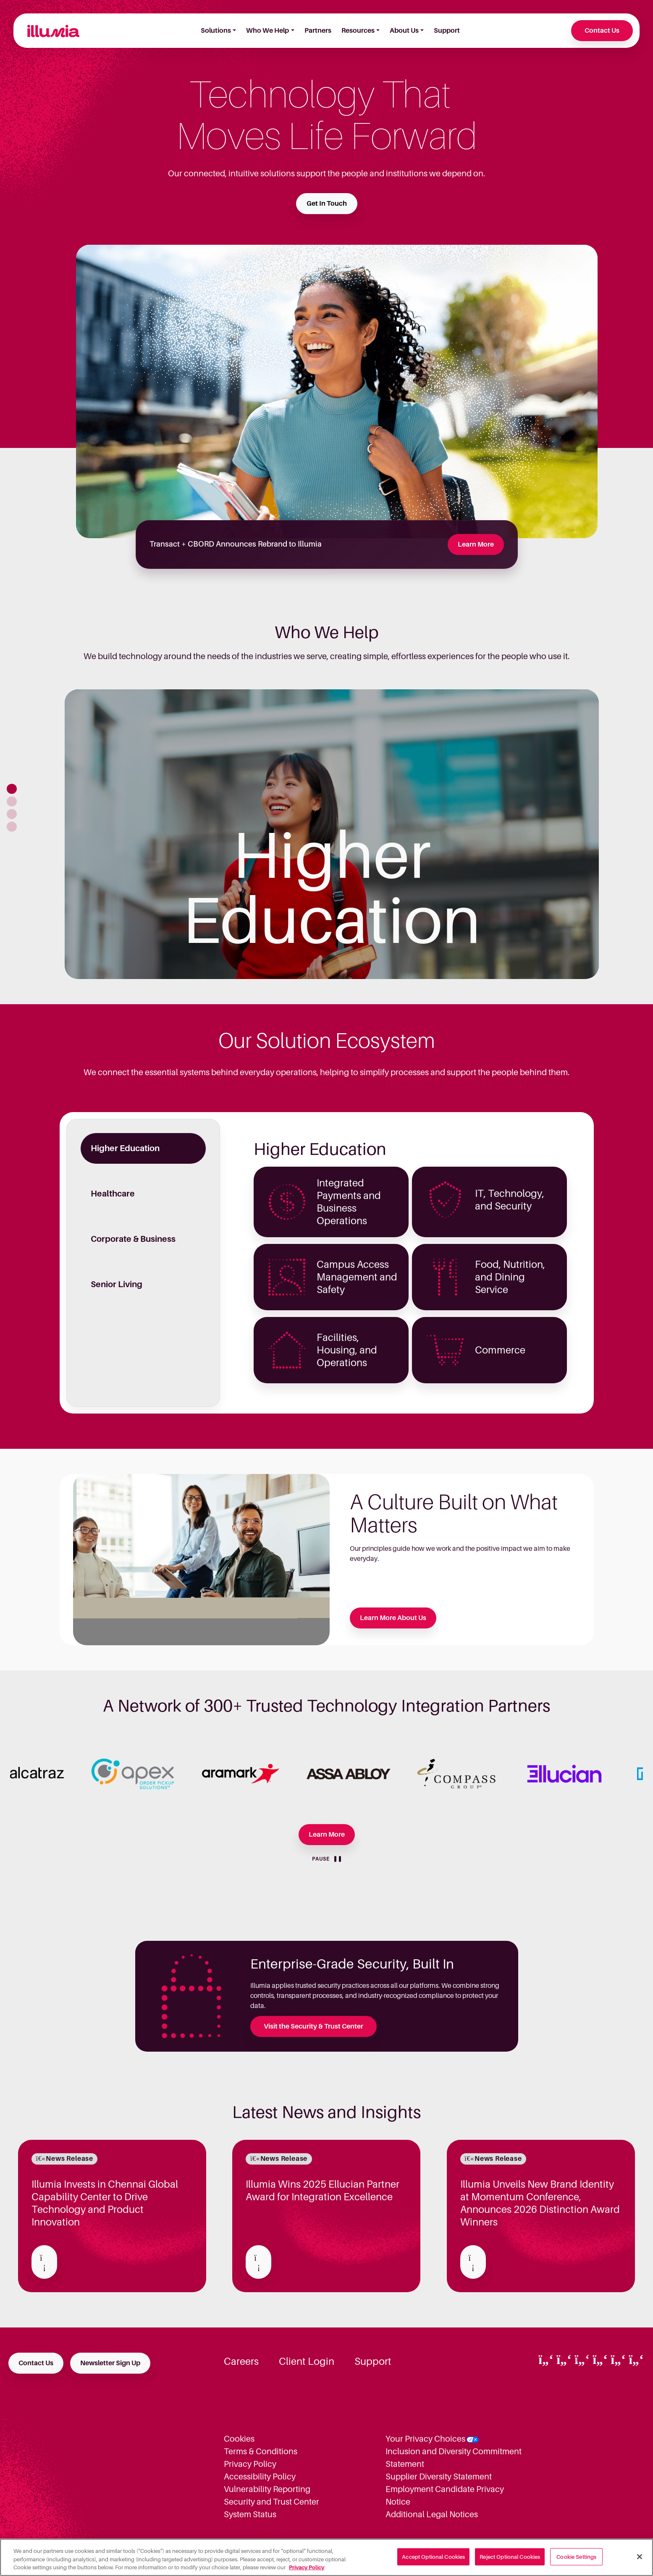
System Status (250, 2514)
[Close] (639, 2556)
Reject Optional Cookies (510, 2556)
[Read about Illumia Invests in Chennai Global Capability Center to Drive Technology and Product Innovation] (44, 2262)
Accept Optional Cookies (433, 2556)
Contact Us (602, 30)
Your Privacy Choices (425, 2438)
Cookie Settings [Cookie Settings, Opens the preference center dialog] (576, 2556)
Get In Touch (327, 203)
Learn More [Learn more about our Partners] (327, 1834)
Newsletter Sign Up (110, 2363)
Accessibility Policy (260, 2476)
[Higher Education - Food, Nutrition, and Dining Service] (489, 1277)
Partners (317, 30)
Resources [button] (358, 30)
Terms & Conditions (260, 2451)
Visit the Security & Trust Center (313, 2026)
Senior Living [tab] (116, 1284)
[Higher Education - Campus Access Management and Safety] (331, 1277)
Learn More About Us (393, 1618)
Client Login (306, 2361)
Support (447, 30)
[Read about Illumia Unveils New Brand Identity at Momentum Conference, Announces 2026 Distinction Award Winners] (473, 2262)
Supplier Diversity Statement (439, 2476)
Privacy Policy (250, 2464)
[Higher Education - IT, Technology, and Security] (489, 1202)
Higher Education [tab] (125, 1148)
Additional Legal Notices (432, 2514)
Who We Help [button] (267, 30)
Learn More (476, 544)
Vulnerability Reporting (267, 2489)
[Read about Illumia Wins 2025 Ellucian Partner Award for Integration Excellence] (258, 2262)
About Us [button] (404, 30)
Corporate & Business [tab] (133, 1238)
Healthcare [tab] (113, 1193)
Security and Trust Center (271, 2501)
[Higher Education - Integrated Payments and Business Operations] (331, 1202)
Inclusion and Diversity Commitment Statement (454, 2458)
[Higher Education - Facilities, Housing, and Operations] (331, 1350)
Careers (241, 2361)
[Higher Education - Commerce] (489, 1350)
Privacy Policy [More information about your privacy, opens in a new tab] (306, 2567)
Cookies (239, 2438)
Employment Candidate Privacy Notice (445, 2495)
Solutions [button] (216, 30)
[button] (12, 789)
